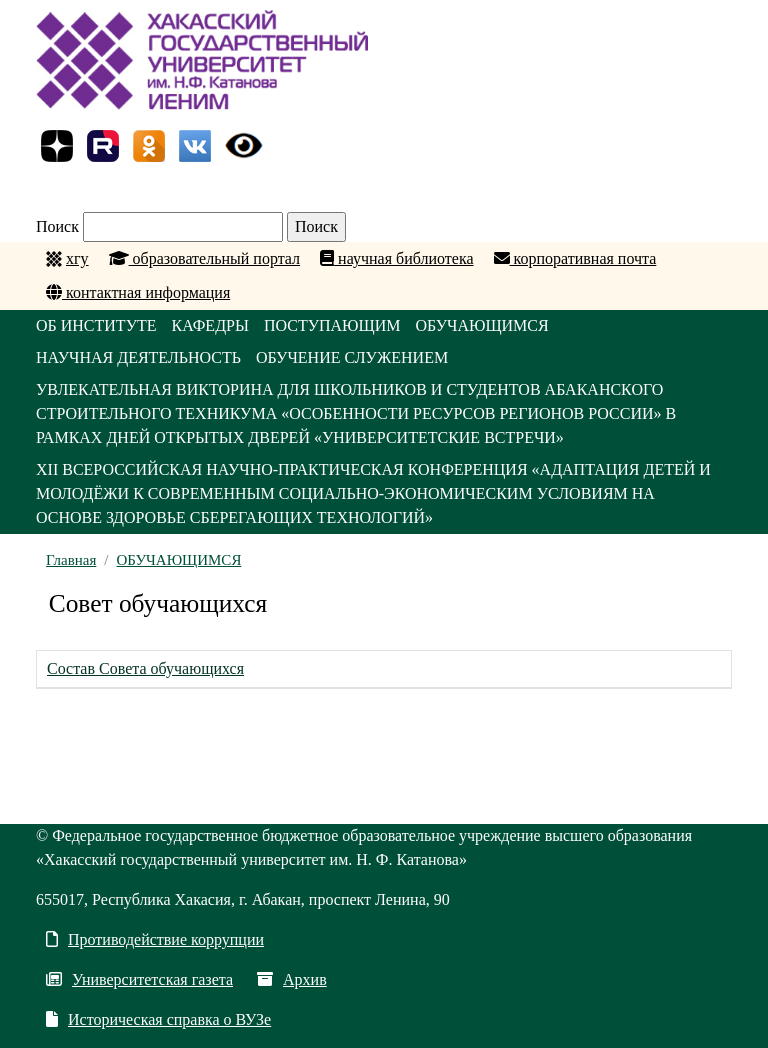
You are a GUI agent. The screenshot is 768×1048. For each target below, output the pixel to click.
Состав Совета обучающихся (145, 668)
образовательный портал (205, 258)
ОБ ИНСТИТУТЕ (96, 325)
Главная (71, 560)
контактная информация (138, 292)
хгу (77, 258)
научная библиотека (396, 258)
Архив (292, 979)
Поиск (57, 226)
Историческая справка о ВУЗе (158, 1019)
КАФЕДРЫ (210, 325)
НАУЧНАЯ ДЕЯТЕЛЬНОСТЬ (138, 357)
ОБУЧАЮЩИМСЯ (481, 325)
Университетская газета (139, 979)
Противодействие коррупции (155, 939)
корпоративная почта (575, 258)
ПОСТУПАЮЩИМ (332, 325)
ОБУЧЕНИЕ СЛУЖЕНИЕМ (352, 357)
